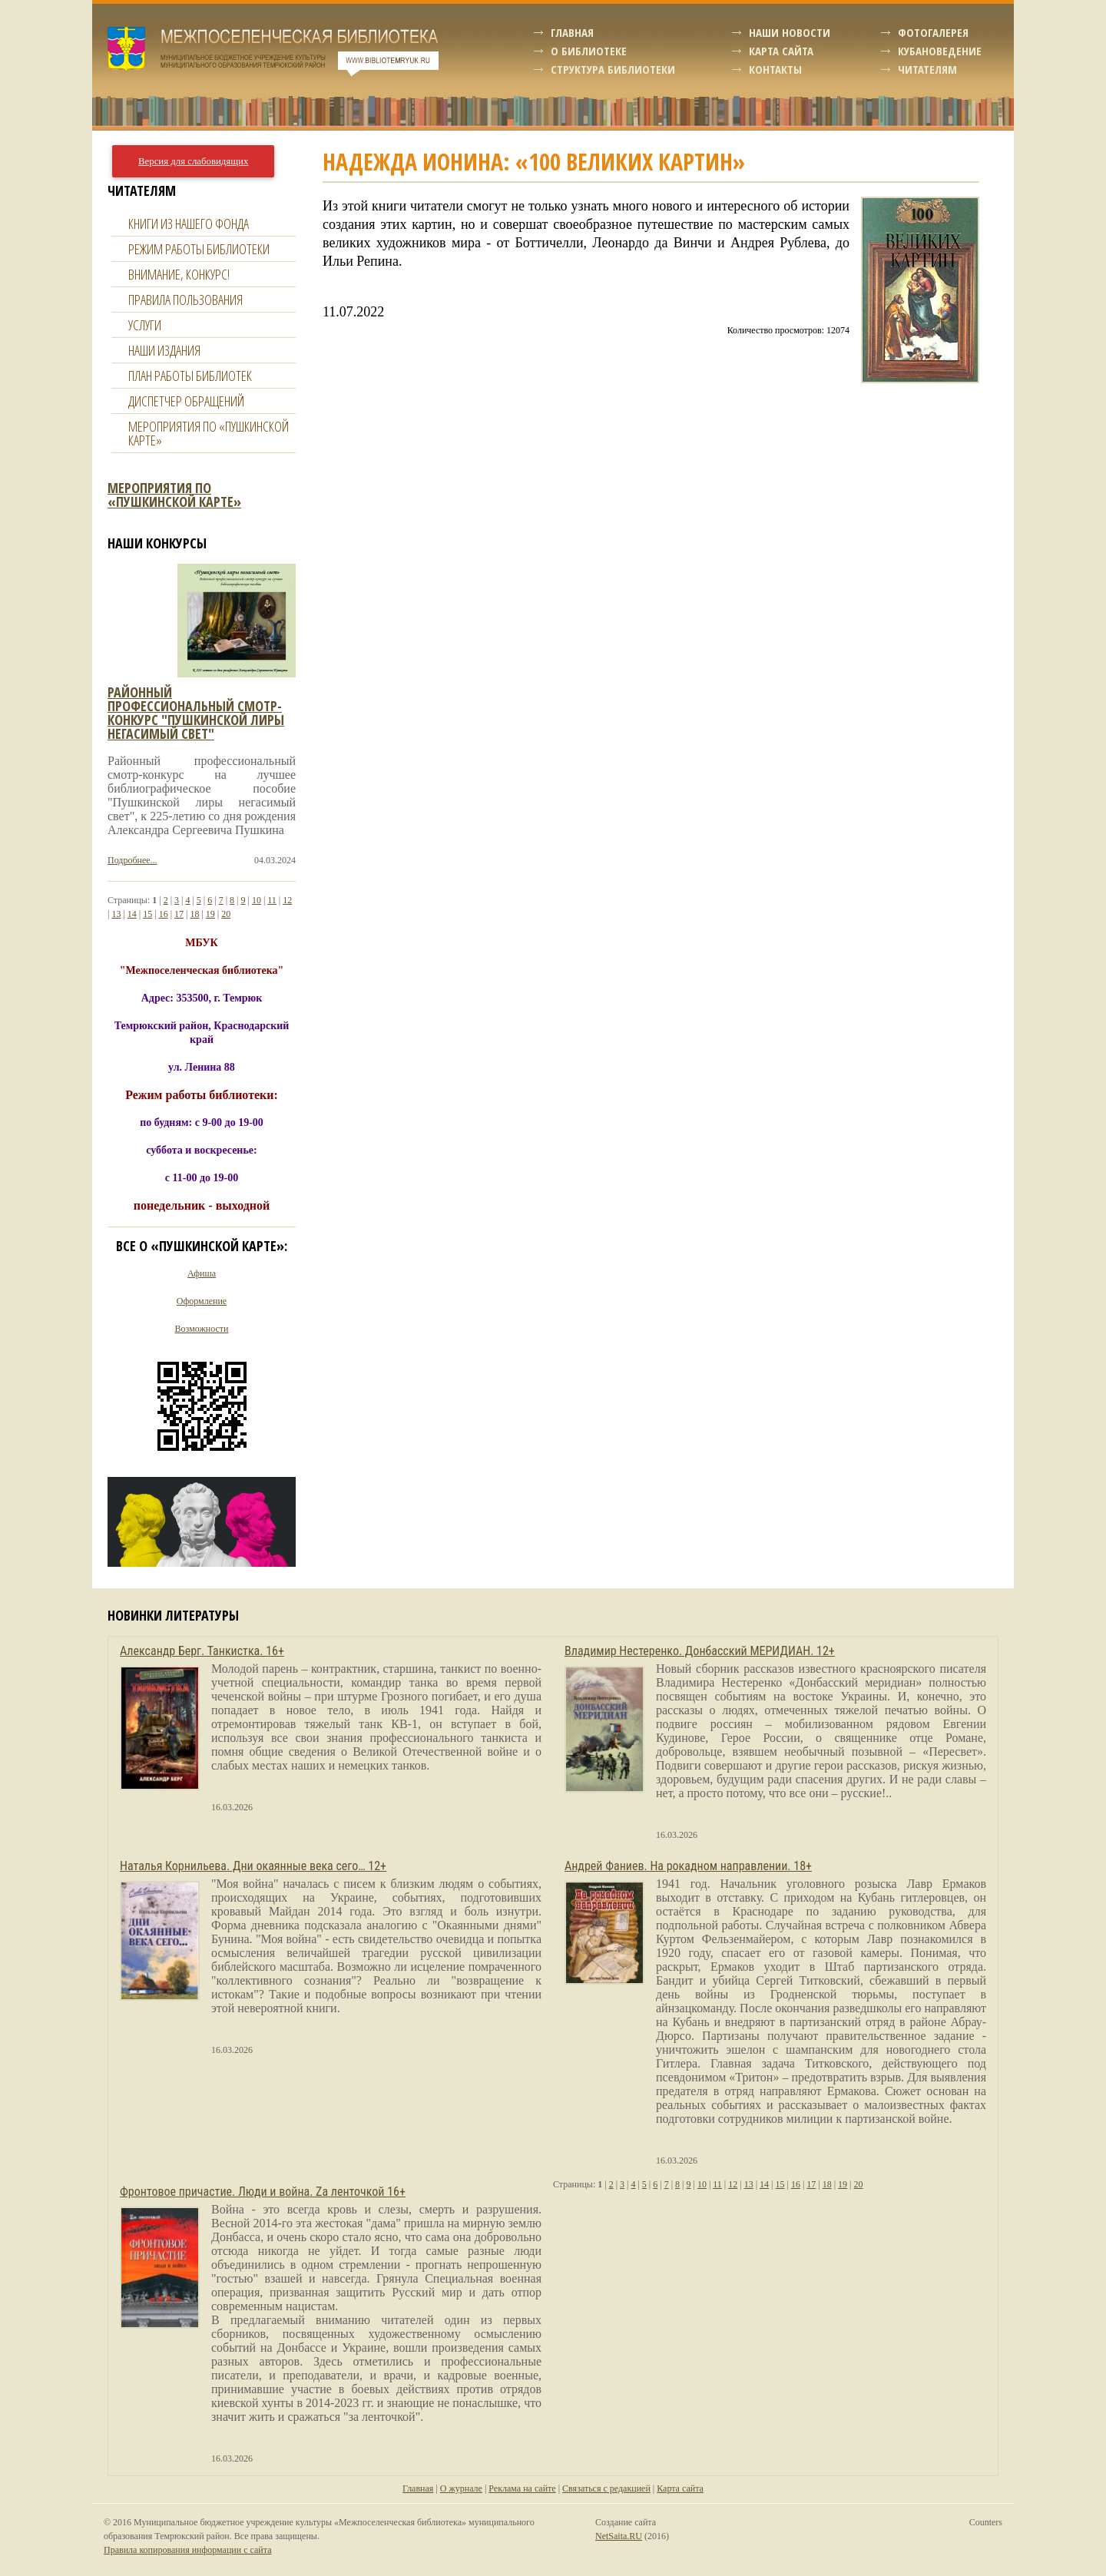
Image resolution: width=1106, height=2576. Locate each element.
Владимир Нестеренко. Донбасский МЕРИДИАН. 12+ (700, 1651)
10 (256, 900)
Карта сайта (781, 50)
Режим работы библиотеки (199, 249)
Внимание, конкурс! (179, 274)
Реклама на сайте (521, 2488)
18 (194, 914)
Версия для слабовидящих (193, 161)
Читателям (927, 69)
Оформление (202, 1301)
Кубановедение (940, 50)
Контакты (775, 69)
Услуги (144, 325)
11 (271, 900)
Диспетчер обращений (186, 401)
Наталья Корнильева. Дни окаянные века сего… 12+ (253, 1866)
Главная (572, 32)
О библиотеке (589, 50)
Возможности (202, 1328)
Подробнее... (132, 860)
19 (210, 914)
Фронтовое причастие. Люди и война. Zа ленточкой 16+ (263, 2191)
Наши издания (164, 350)
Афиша (201, 1273)
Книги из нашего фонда (188, 223)
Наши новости (789, 32)
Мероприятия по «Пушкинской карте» (208, 433)
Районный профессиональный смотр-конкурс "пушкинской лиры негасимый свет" (196, 713)
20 (225, 914)
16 (163, 914)
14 (132, 914)
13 (116, 914)
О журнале (461, 2488)
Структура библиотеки (613, 69)
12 (287, 900)
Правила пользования (185, 299)
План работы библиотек (190, 375)
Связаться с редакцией (606, 2488)
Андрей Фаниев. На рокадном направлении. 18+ (688, 1866)
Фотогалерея (933, 32)
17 (179, 914)
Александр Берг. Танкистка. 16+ (202, 1651)
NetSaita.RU (618, 2536)
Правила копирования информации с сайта (187, 2550)
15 (147, 914)
